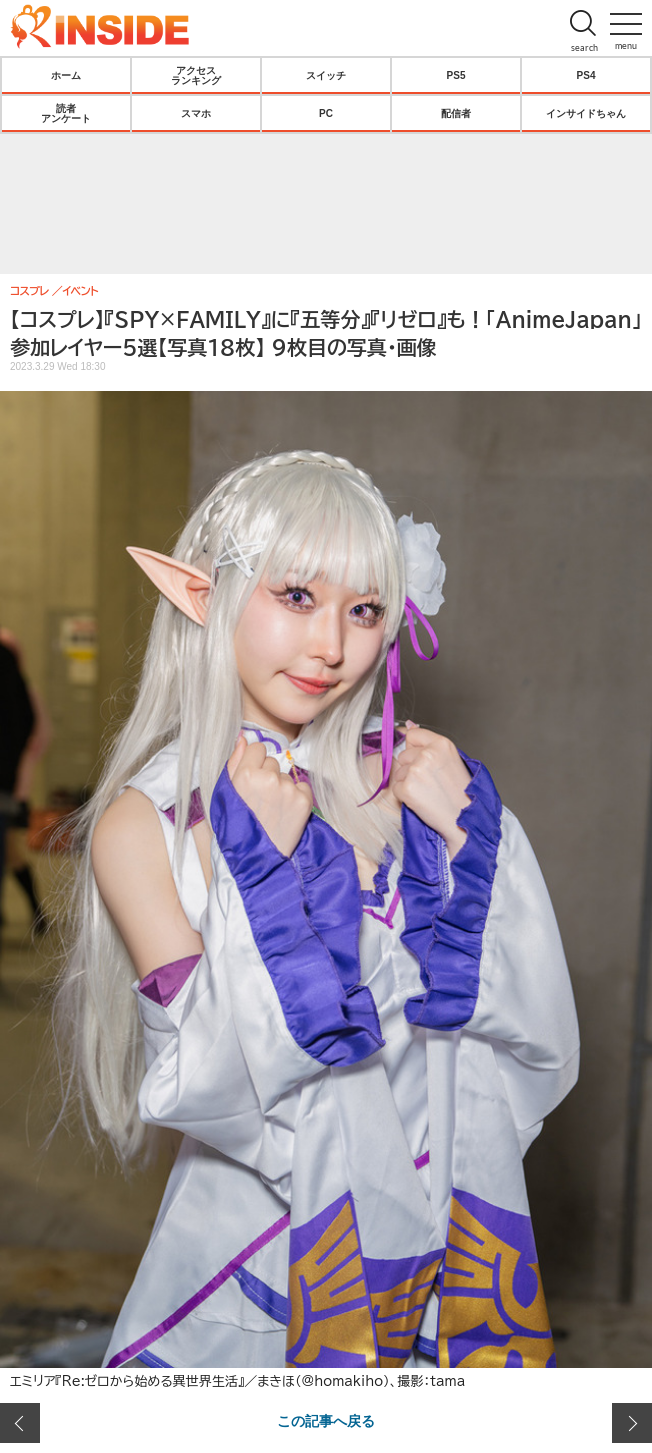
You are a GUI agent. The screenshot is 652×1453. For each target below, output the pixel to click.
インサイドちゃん (586, 113)
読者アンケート (66, 113)
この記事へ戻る (326, 1420)
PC (326, 113)
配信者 (456, 113)
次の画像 (632, 1423)
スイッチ (326, 75)
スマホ (196, 113)
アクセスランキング (196, 75)
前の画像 (20, 1423)
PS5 (456, 75)
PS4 (586, 75)
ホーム (66, 75)
